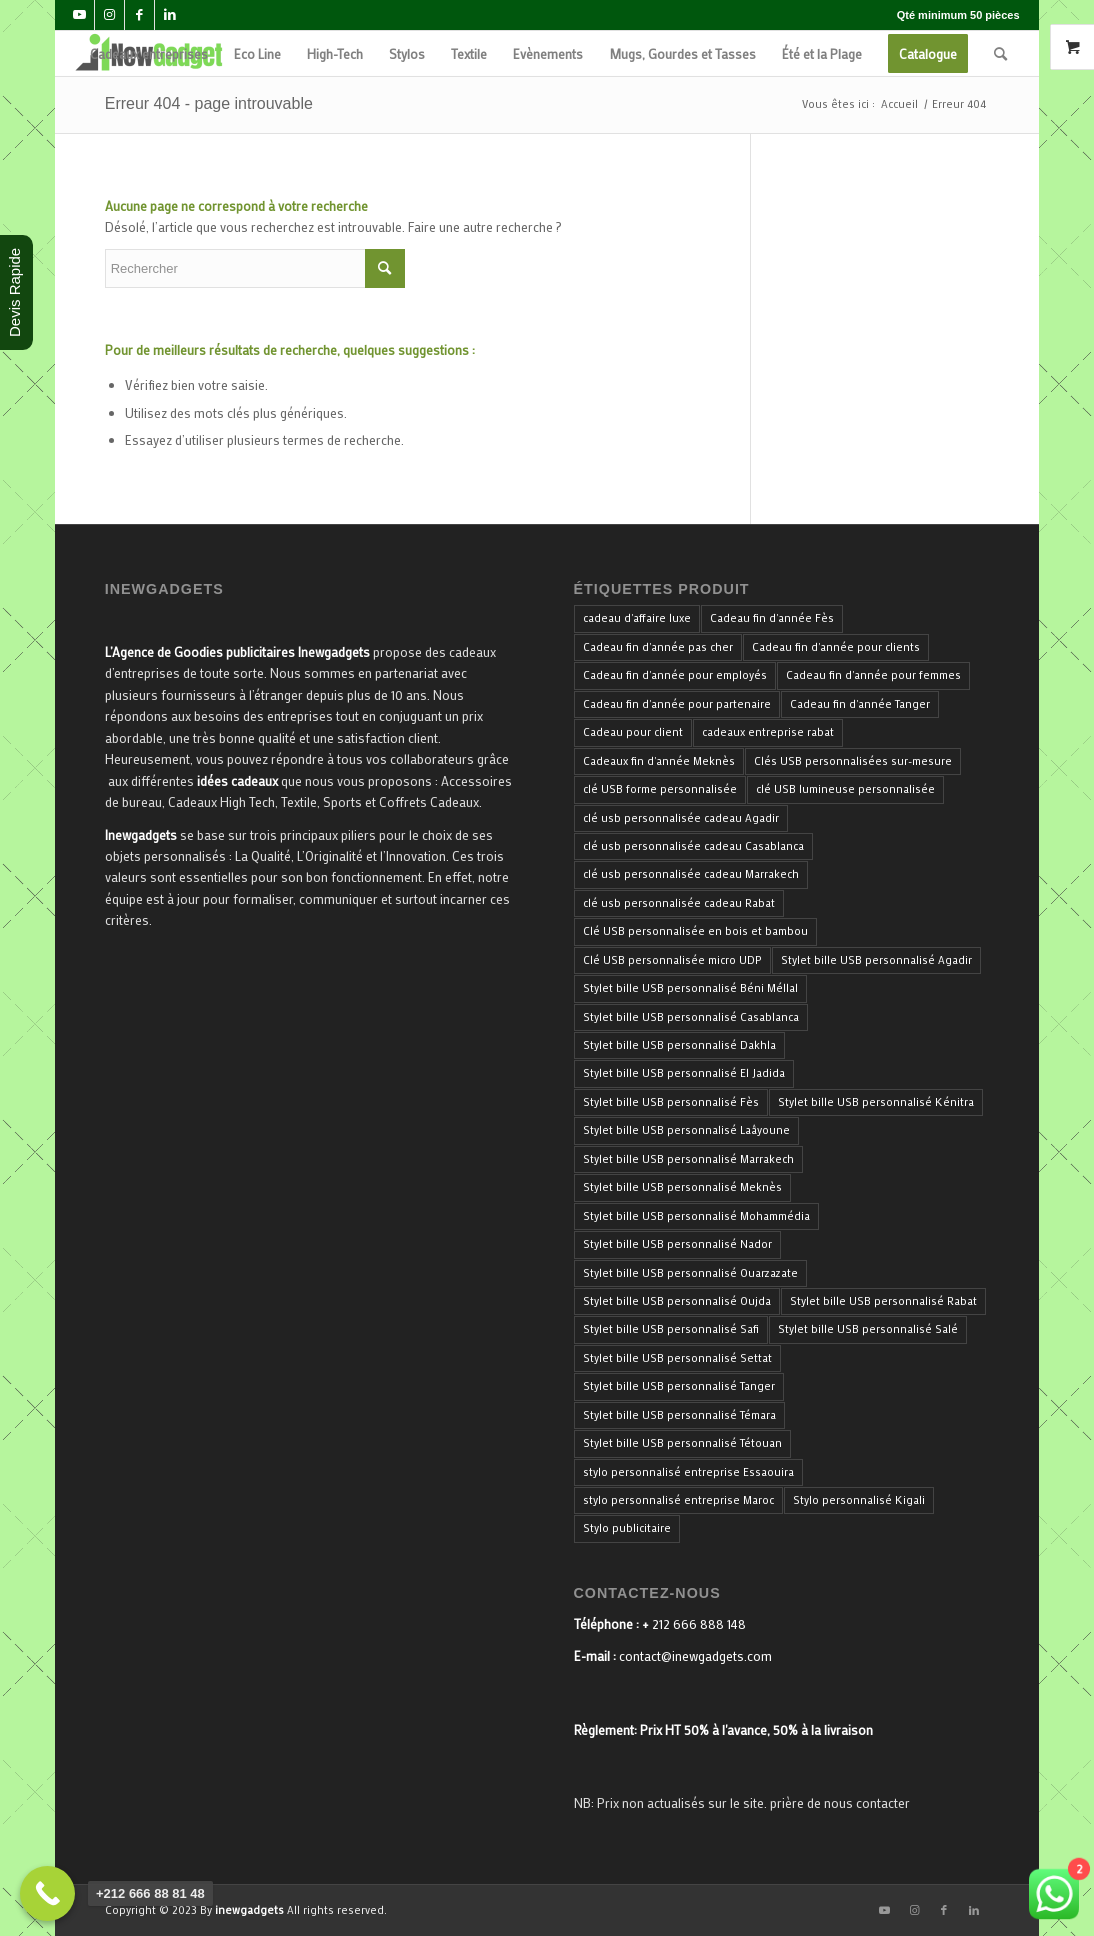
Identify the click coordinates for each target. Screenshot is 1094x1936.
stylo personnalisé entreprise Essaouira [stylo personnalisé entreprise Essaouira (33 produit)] (688, 1472)
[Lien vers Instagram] (109, 15)
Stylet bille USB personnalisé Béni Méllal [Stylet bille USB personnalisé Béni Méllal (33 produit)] (690, 988)
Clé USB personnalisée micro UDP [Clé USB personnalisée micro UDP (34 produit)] (672, 960)
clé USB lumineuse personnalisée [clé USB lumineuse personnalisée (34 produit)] (845, 789)
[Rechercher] (1000, 53)
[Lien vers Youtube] (79, 15)
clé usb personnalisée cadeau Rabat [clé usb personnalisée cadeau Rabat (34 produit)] (679, 903)
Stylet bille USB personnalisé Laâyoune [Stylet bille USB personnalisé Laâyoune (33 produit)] (686, 1130)
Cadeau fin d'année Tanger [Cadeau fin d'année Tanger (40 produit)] (860, 704)
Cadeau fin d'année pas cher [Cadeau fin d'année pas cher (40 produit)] (658, 647)
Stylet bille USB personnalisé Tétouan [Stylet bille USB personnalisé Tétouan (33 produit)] (682, 1443)
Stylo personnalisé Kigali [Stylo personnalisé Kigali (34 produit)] (859, 1500)
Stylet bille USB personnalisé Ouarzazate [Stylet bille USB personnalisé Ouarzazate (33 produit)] (690, 1273)
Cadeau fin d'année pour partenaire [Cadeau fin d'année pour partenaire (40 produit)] (677, 704)
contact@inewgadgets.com (695, 1655)
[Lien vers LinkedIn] (170, 15)
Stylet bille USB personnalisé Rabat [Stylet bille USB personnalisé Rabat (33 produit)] (883, 1301)
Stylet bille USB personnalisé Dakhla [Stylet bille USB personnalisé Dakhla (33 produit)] (679, 1045)
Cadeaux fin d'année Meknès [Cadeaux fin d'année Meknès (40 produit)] (659, 761)
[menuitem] (149, 53)
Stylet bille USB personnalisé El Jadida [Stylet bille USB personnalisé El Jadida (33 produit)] (684, 1073)
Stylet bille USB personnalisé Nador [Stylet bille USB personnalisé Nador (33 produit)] (677, 1244)
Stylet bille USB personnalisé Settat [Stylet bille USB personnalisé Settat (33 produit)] (677, 1358)
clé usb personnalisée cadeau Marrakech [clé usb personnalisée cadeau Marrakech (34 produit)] (691, 874)
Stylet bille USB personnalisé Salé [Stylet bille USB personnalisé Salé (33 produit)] (868, 1329)
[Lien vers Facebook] (139, 15)
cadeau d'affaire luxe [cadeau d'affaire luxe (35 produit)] (637, 618)
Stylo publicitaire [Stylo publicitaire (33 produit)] (627, 1528)
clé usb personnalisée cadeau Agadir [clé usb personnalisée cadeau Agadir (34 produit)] (681, 818)
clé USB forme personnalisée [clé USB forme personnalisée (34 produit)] (660, 789)
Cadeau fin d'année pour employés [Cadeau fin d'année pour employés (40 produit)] (675, 675)
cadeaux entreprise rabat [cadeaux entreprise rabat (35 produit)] (768, 732)
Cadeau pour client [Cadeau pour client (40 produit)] (633, 732)
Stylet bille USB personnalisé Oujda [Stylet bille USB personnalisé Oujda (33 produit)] (677, 1301)
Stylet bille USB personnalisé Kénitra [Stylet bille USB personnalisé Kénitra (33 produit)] (876, 1102)
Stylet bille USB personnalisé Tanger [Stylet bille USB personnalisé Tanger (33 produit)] (679, 1386)
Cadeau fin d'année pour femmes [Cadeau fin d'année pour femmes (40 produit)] (873, 675)
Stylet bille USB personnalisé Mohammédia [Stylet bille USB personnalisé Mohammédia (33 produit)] (696, 1216)
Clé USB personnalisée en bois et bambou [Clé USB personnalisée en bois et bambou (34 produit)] (695, 931)
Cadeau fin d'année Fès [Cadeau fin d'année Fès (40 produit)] (772, 618)
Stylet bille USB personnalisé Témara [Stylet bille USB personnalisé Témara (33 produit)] (679, 1415)
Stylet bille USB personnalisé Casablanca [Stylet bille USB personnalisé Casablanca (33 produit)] (691, 1017)
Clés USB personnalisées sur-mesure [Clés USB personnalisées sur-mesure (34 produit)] (853, 761)
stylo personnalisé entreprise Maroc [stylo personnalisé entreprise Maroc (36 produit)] (678, 1500)
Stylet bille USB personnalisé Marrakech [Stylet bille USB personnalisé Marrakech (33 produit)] (688, 1159)
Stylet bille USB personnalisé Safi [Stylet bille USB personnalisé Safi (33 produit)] (671, 1329)
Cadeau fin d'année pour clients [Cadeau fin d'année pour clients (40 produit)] (836, 647)
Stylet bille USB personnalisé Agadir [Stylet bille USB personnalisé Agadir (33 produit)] (876, 960)
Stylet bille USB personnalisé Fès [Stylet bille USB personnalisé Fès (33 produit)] (671, 1102)
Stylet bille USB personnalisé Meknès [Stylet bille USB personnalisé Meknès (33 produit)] (682, 1187)
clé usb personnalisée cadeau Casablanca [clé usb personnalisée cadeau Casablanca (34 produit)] (693, 846)
